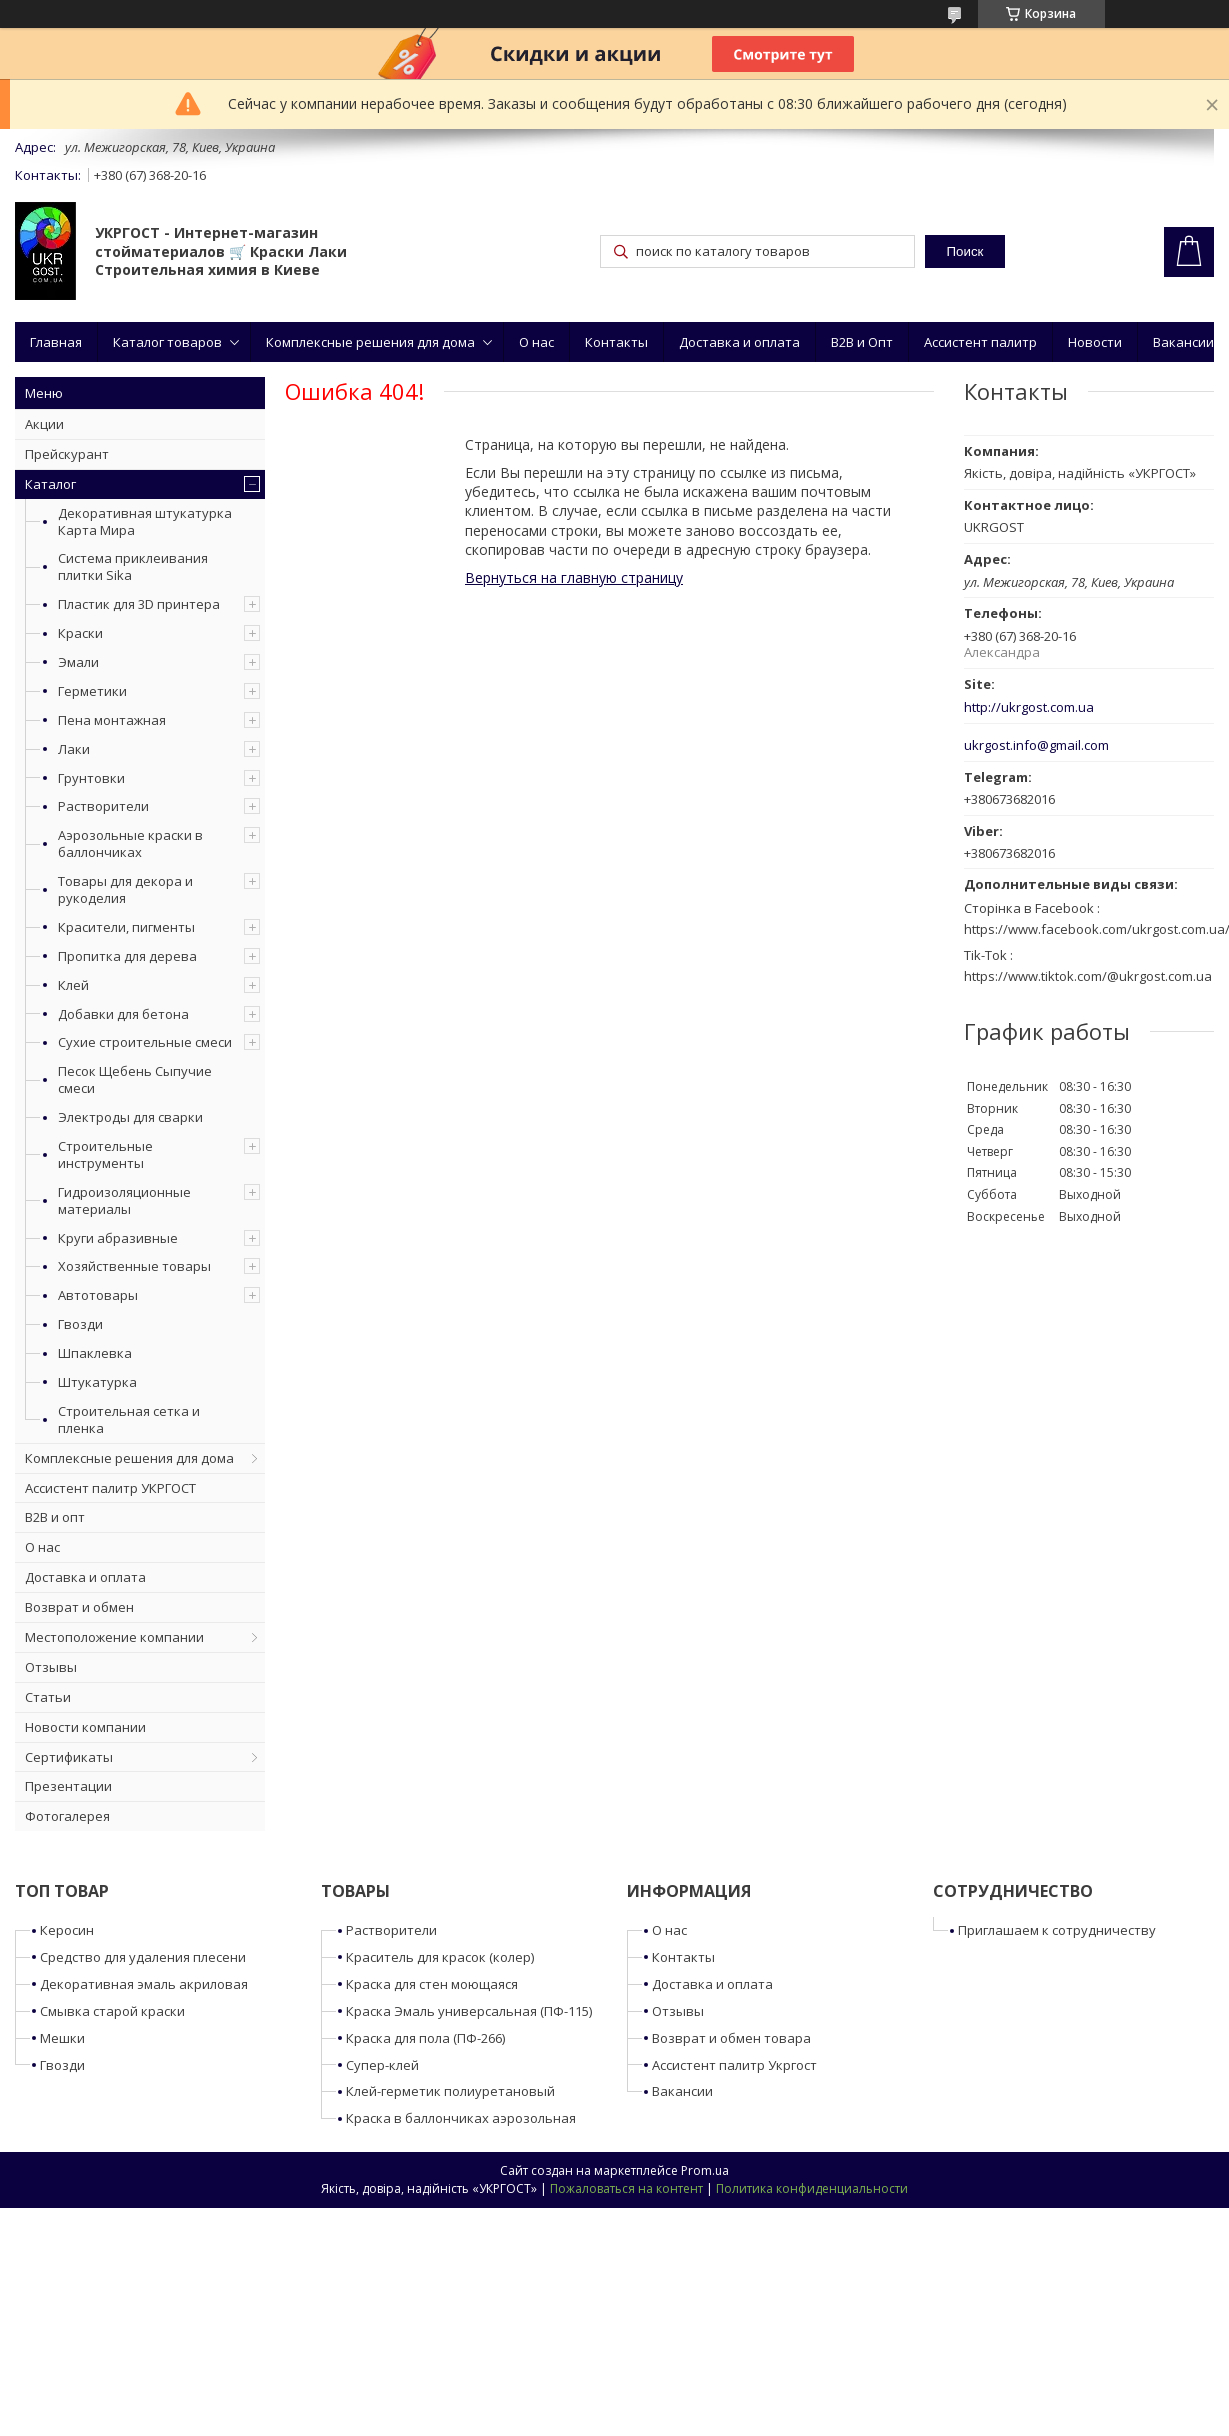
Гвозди (80, 1324)
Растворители (103, 806)
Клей (73, 985)
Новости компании (85, 1727)
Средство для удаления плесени (143, 1957)
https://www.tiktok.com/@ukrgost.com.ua (1088, 976)
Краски (80, 633)
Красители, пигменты (126, 927)
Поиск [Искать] (964, 251)
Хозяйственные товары (134, 1266)
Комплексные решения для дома (370, 342)
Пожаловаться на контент (626, 2188)
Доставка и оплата (739, 342)
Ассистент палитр (980, 342)
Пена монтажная (112, 720)
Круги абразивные (118, 1238)
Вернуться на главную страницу (574, 577)
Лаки (74, 749)
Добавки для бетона (123, 1014)
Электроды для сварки (130, 1117)
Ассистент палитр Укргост (734, 2065)
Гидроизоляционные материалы (124, 1200)
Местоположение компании (114, 1637)
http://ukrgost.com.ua (1029, 707)
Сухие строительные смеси (145, 1042)
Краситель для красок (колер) (440, 1957)
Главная (56, 342)
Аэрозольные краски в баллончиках (130, 843)
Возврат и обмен (79, 1607)
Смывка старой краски (112, 2011)
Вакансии (1183, 342)
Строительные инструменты (105, 1154)
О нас (536, 342)
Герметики (92, 691)
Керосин (67, 1930)
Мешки (62, 2038)
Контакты (616, 342)
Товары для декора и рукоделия (125, 889)
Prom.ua (705, 2170)
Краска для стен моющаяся (432, 1984)
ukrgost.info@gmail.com (1036, 745)
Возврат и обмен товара (731, 2038)
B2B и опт (55, 1517)
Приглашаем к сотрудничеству (1057, 1930)
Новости (1095, 342)
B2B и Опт (862, 342)
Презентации (68, 1786)
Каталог (50, 484)
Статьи (48, 1697)
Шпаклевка (95, 1353)
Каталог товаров (167, 342)
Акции (44, 424)
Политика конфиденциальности (812, 2188)
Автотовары (98, 1295)
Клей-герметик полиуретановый (450, 2091)
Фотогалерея (67, 1816)
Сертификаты (69, 1757)
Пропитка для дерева (127, 956)
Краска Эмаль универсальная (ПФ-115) (469, 2011)
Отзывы (51, 1667)
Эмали (78, 662)
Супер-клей (382, 2065)
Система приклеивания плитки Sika (133, 566)
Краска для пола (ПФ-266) (425, 2038)
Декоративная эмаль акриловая (144, 1984)
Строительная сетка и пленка (129, 1419)
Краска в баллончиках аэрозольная (461, 2118)
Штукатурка (97, 1382)
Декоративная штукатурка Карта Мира (145, 521)
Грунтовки (91, 778)
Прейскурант (67, 454)
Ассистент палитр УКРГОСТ (110, 1488)
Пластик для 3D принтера (139, 604)
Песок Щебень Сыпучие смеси (135, 1079)
